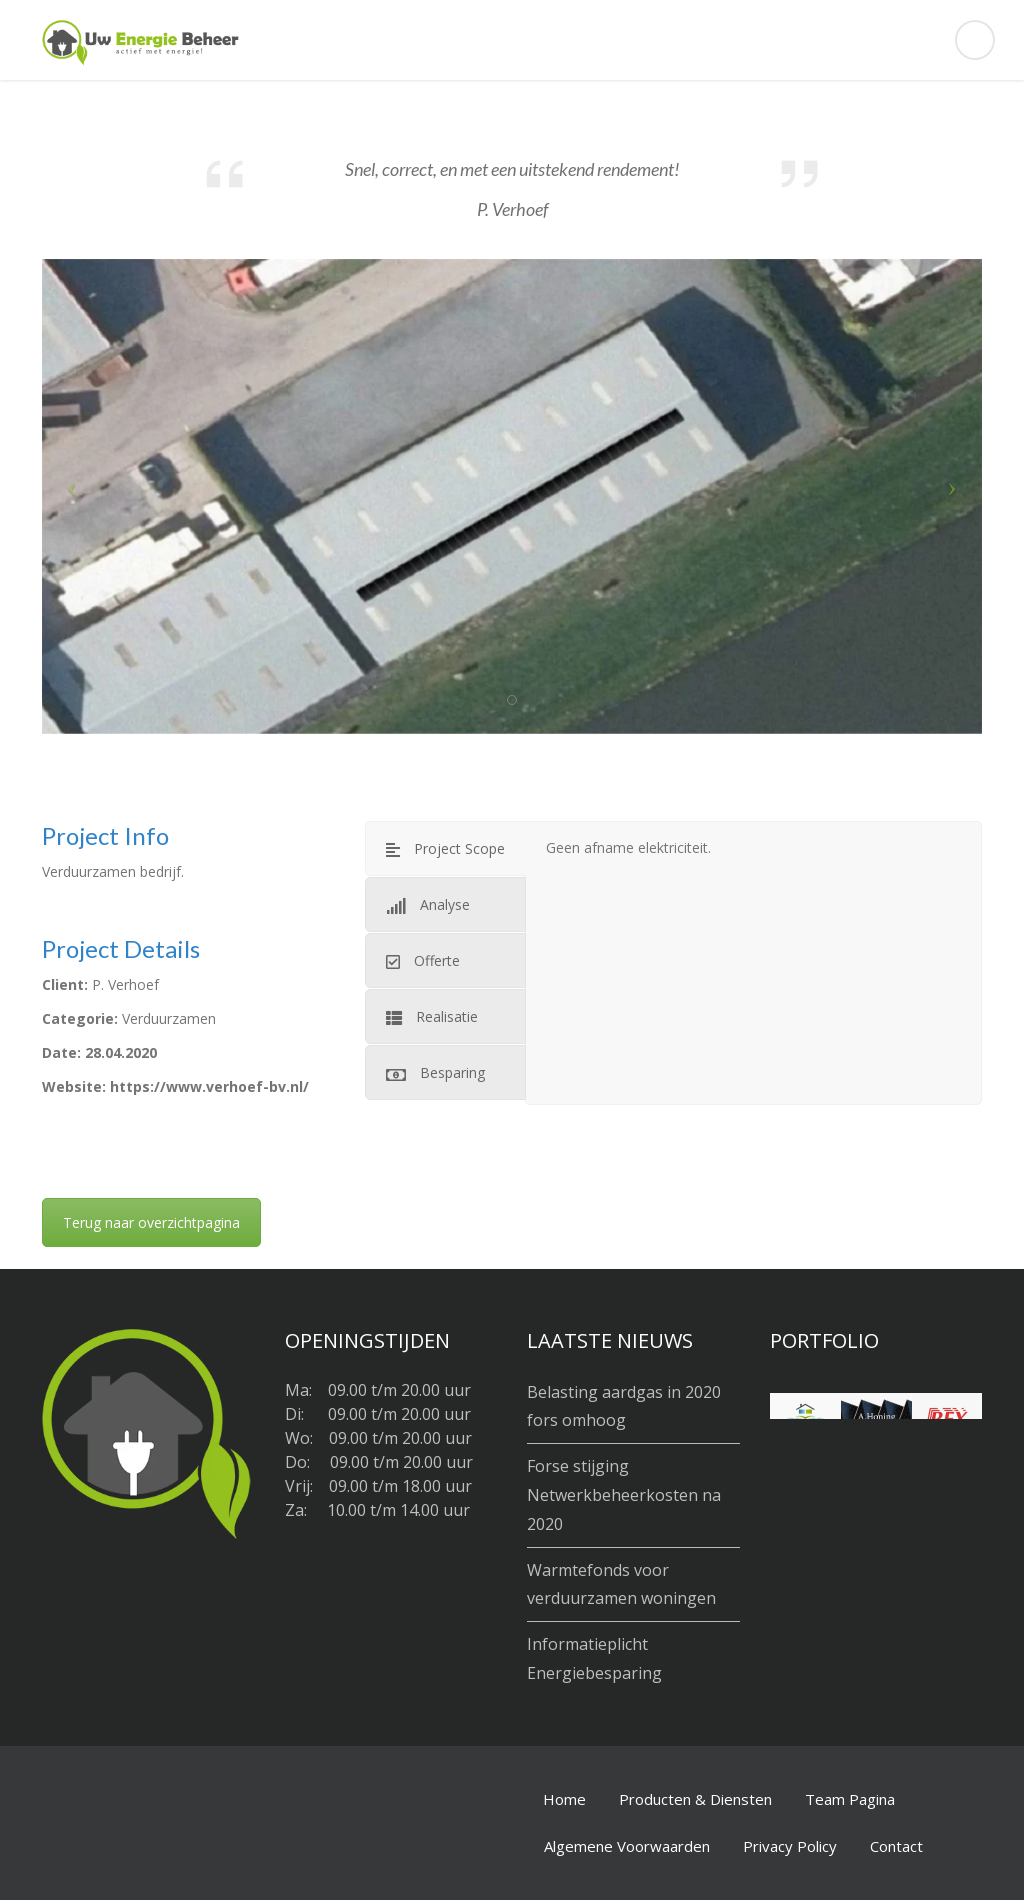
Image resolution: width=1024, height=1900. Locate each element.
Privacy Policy (790, 1846)
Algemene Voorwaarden (627, 1846)
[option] (512, 496)
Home (564, 1799)
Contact (896, 1846)
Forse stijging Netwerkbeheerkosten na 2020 (624, 1495)
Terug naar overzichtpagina (151, 1222)
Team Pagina (850, 1799)
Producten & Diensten (695, 1799)
